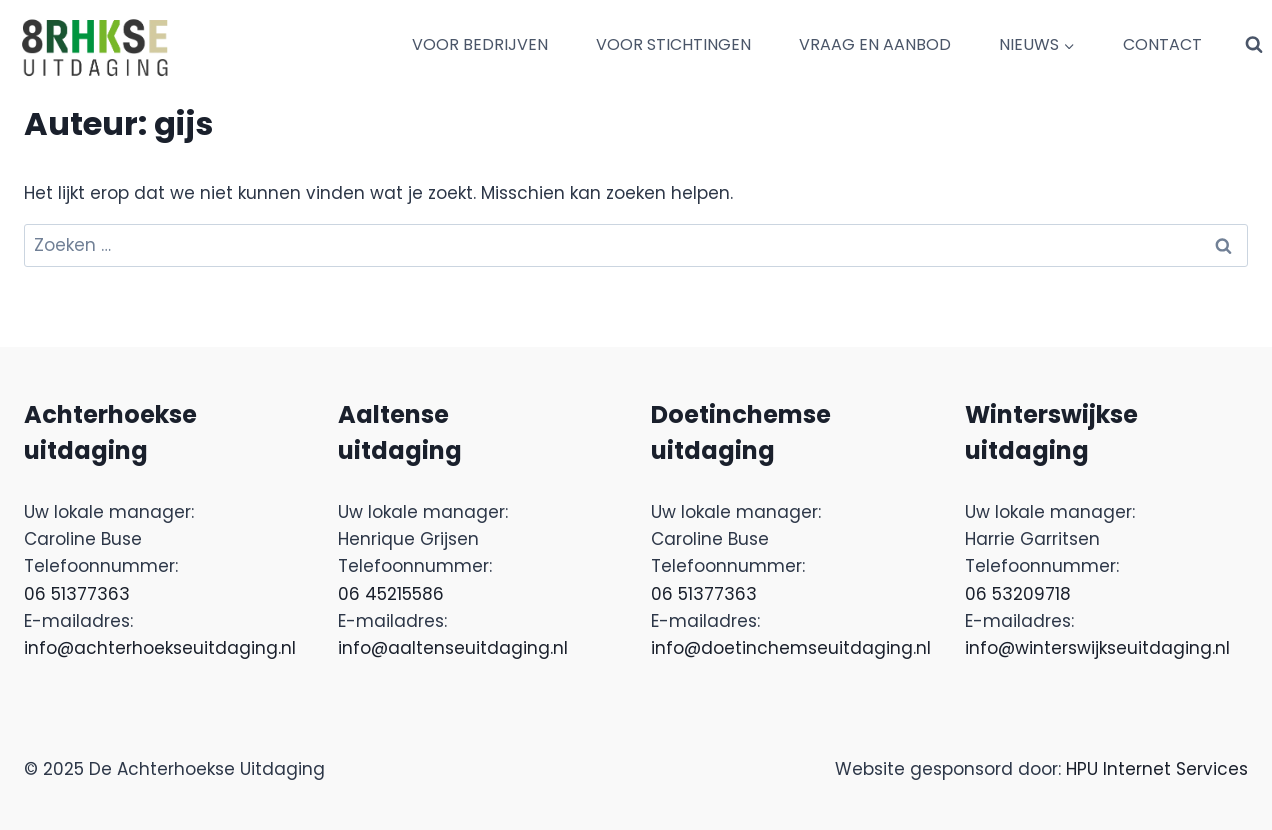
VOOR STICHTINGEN (673, 44)
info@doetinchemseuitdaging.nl (791, 648)
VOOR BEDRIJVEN (480, 44)
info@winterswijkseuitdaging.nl (1097, 648)
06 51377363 (77, 594)
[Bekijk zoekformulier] (1254, 45)
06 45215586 (391, 594)
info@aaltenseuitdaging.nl (453, 648)
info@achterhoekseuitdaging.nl (160, 648)
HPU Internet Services (1157, 769)
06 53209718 (1018, 594)
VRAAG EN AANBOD (875, 44)
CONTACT (1162, 44)
